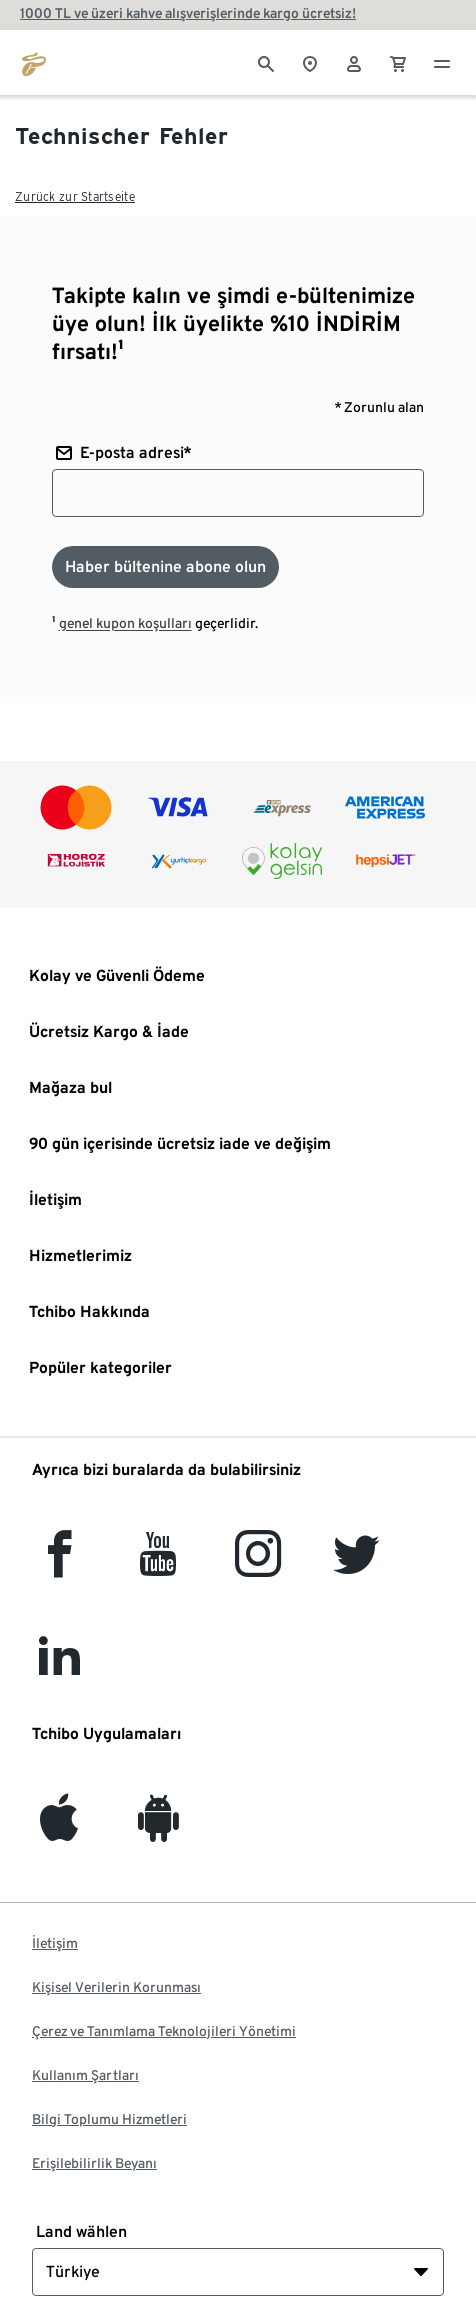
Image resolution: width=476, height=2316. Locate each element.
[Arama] (266, 62)
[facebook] (59, 1565)
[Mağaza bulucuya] (310, 62)
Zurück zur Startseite (75, 196)
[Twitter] (356, 1565)
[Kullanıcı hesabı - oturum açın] (354, 62)
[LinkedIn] (59, 1669)
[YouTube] (159, 1565)
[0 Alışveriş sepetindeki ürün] (398, 62)
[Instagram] (258, 1565)
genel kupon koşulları (125, 623)
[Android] (158, 1829)
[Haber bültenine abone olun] (165, 567)
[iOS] (59, 1829)
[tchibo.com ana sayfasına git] (34, 62)
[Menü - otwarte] (442, 62)
